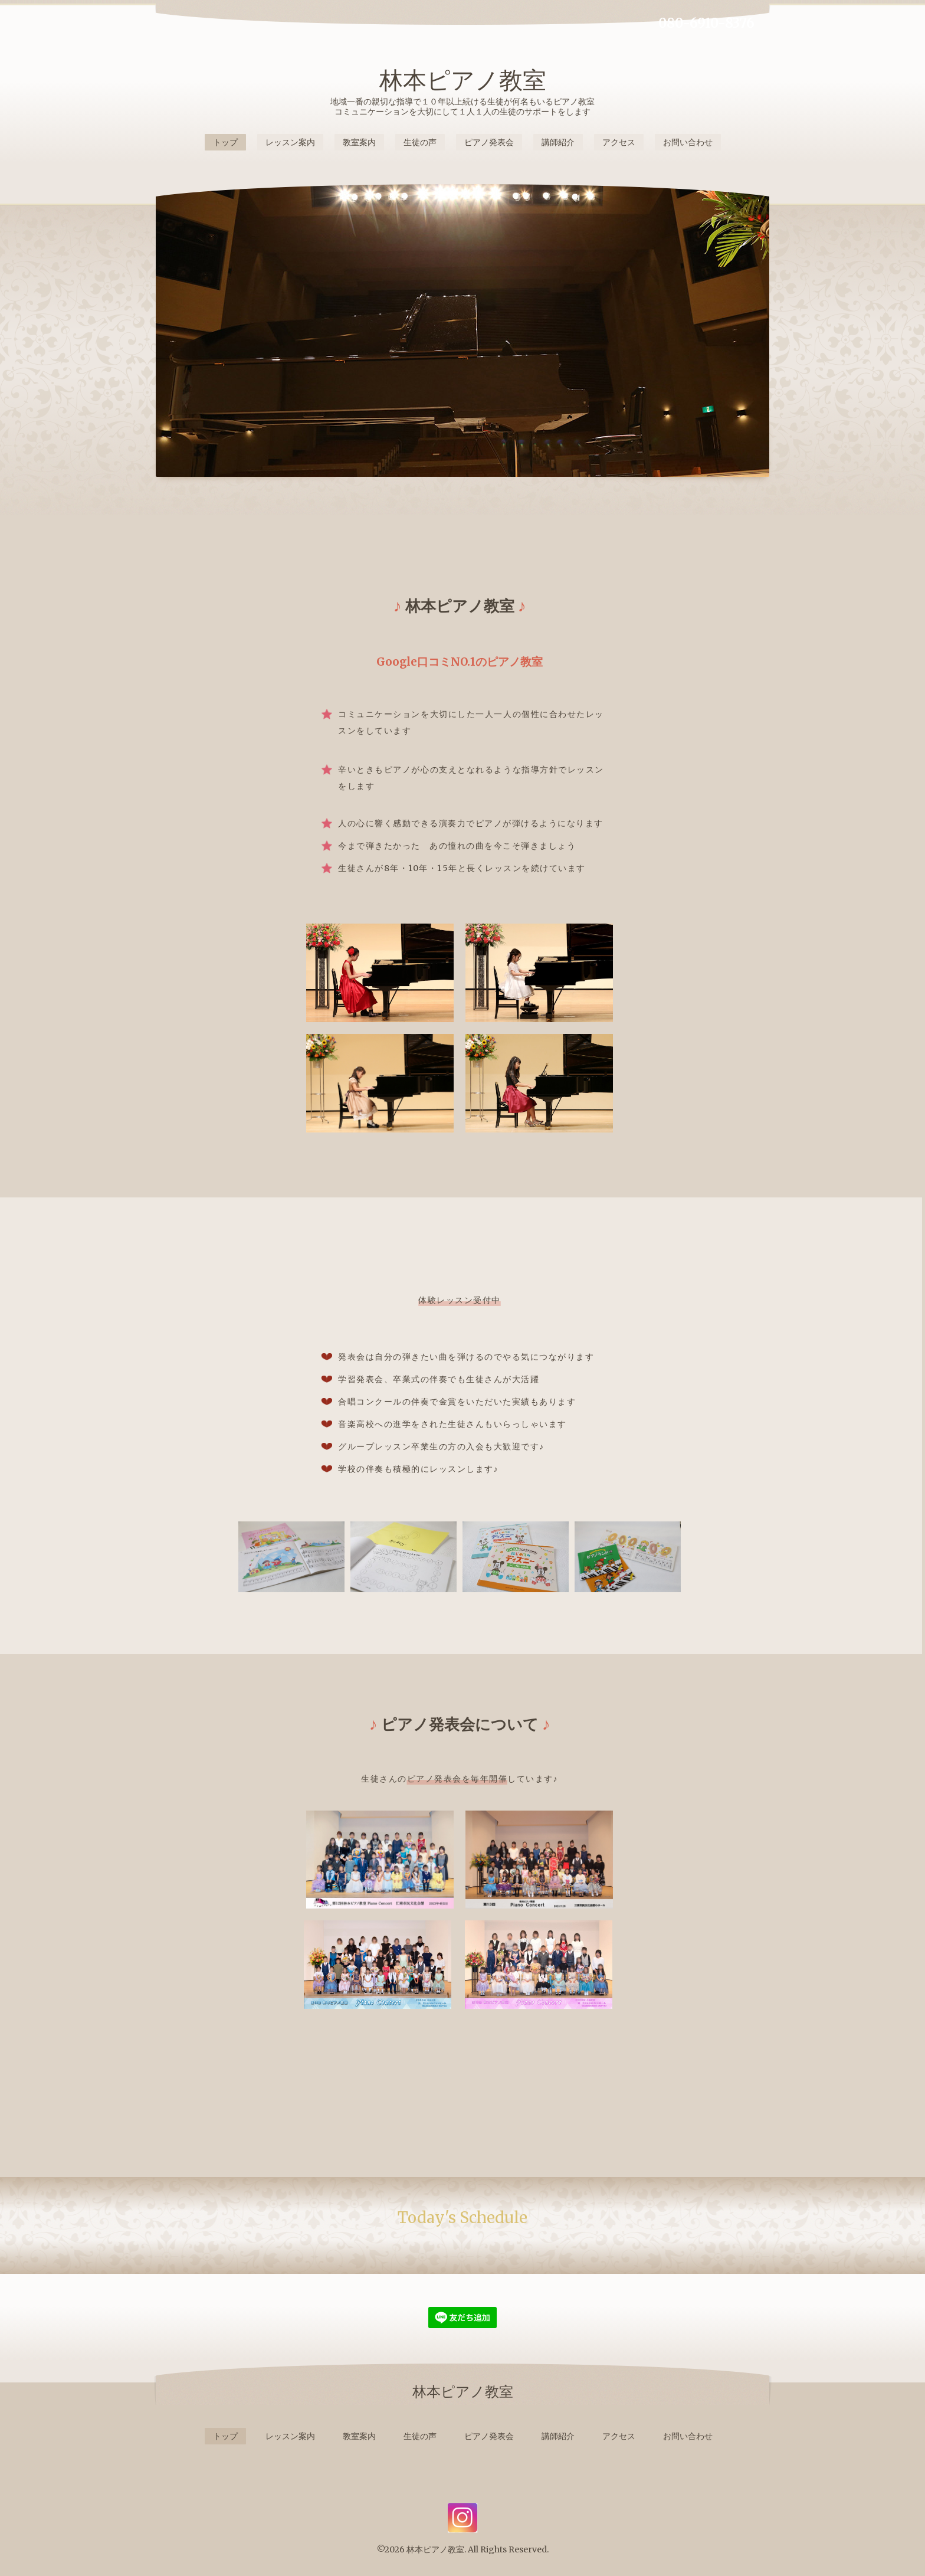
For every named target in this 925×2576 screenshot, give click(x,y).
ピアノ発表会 (489, 142)
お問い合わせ (688, 142)
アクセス (618, 142)
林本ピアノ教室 (462, 80)
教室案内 (359, 142)
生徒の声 (420, 142)
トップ (225, 142)
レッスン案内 (290, 142)
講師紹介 (558, 142)
